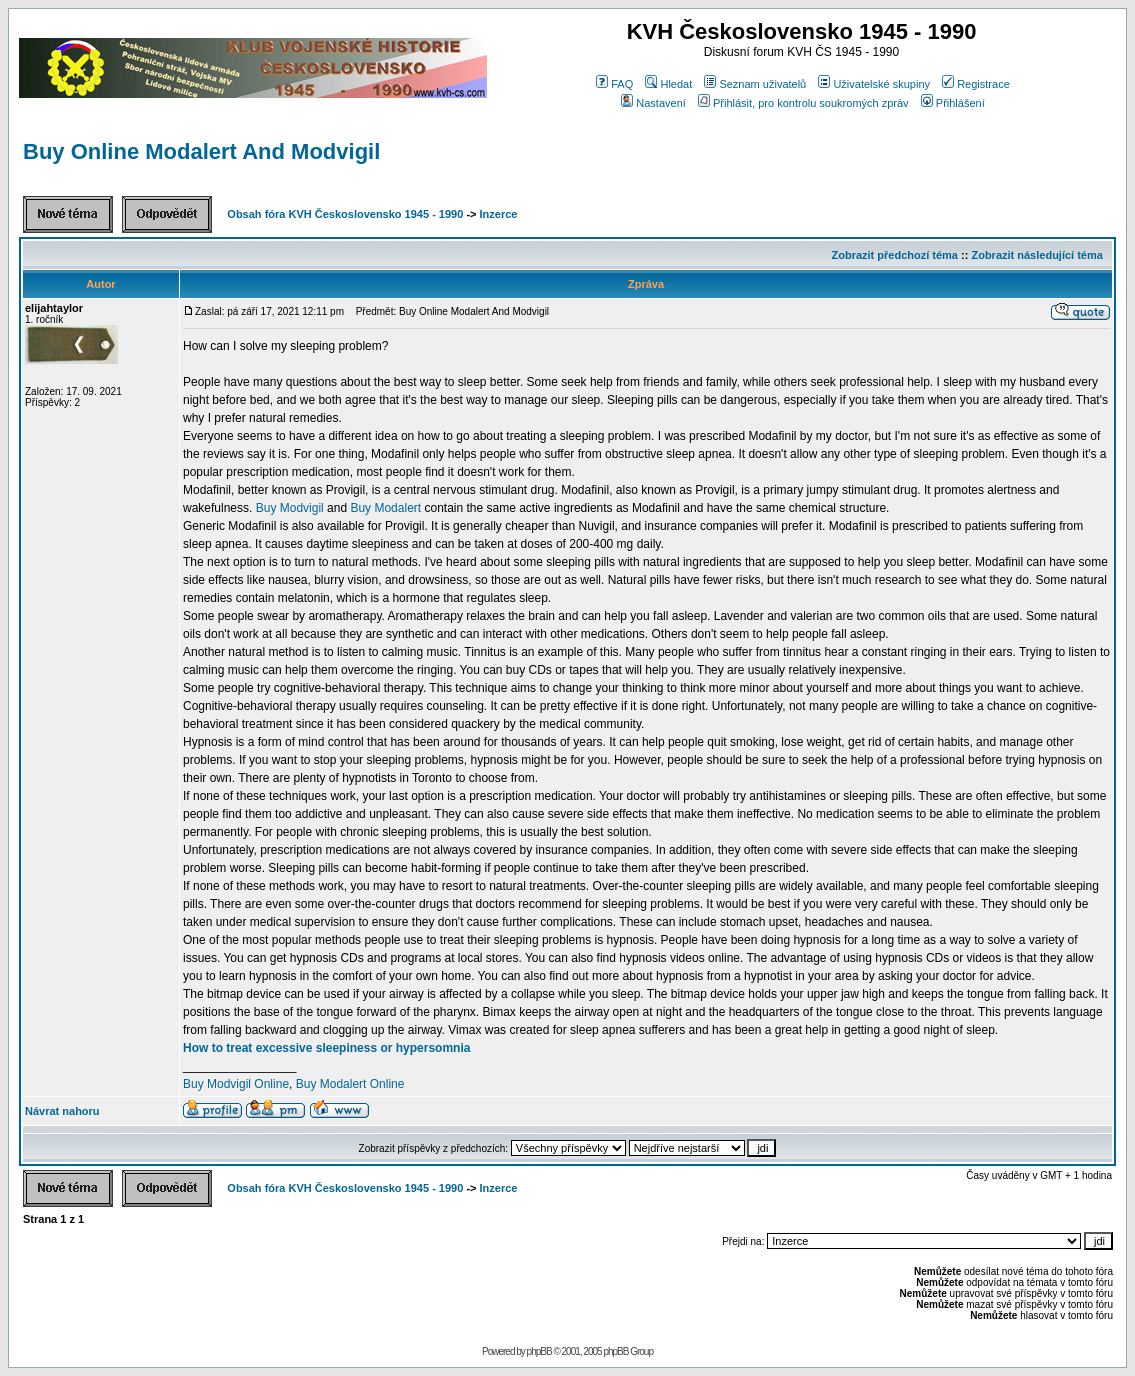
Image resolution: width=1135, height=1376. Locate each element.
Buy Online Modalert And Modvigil (201, 151)
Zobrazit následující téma (1036, 255)
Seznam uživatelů (755, 84)
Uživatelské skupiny (874, 84)
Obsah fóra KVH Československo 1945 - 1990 (345, 214)
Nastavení (653, 103)
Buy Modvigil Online (236, 1084)
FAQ (614, 84)
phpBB (539, 1351)
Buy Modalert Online (350, 1084)
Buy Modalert (385, 508)
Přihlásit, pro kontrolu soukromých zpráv (803, 103)
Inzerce (499, 214)
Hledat (668, 84)
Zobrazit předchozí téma (894, 255)
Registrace (976, 84)
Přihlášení (953, 103)
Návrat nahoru (62, 1111)
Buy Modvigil (290, 508)
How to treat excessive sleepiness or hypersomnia (326, 1048)
